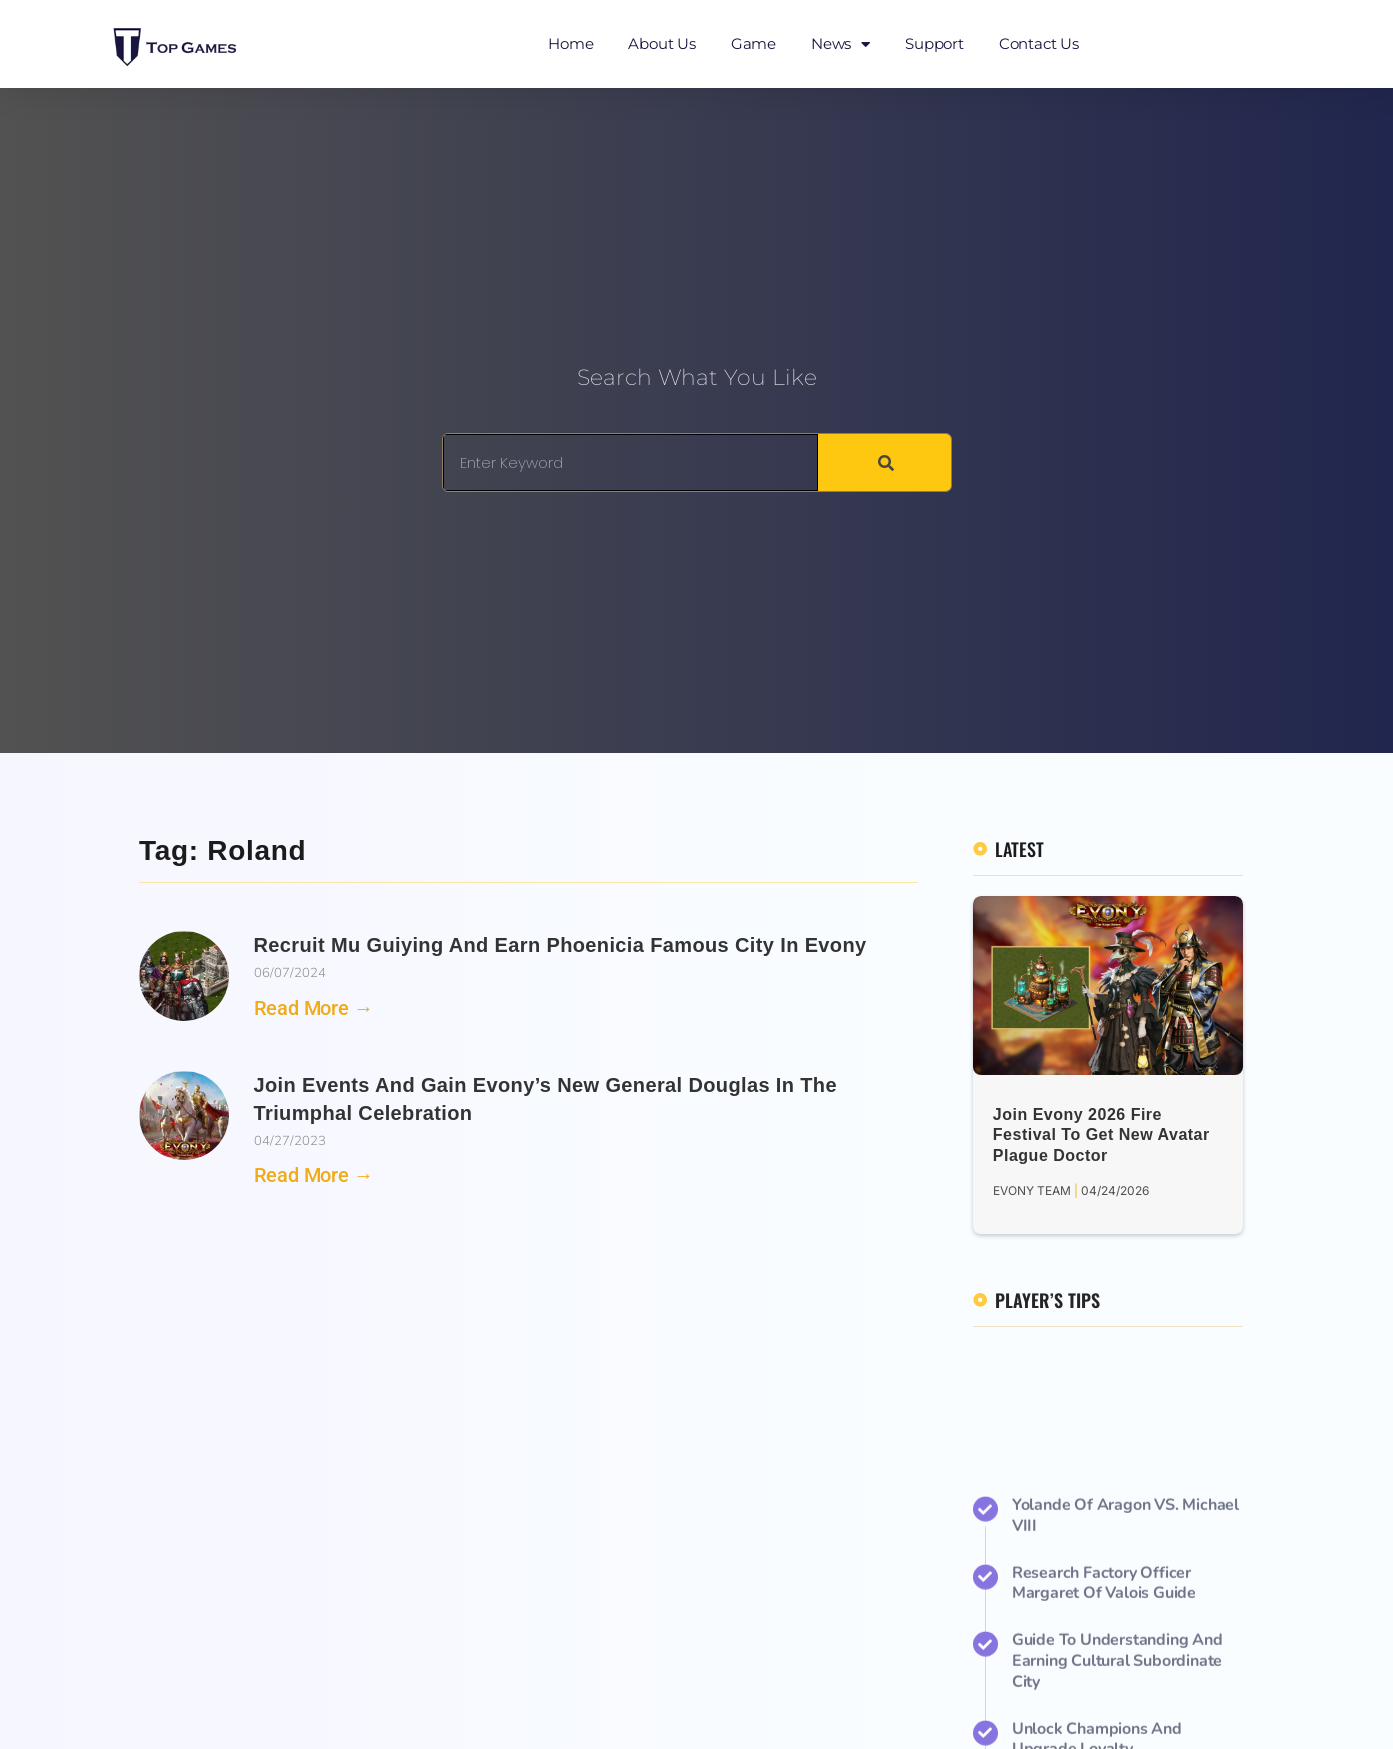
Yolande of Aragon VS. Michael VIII (1125, 1679)
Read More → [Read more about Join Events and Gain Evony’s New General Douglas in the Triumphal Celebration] (314, 1175)
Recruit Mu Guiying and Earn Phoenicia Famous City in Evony (560, 945)
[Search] (884, 462)
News (840, 44)
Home (570, 43)
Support (934, 43)
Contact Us (1039, 43)
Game (753, 43)
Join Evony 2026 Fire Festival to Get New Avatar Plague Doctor (1101, 1135)
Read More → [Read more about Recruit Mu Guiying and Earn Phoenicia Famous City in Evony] (314, 1008)
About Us (661, 43)
